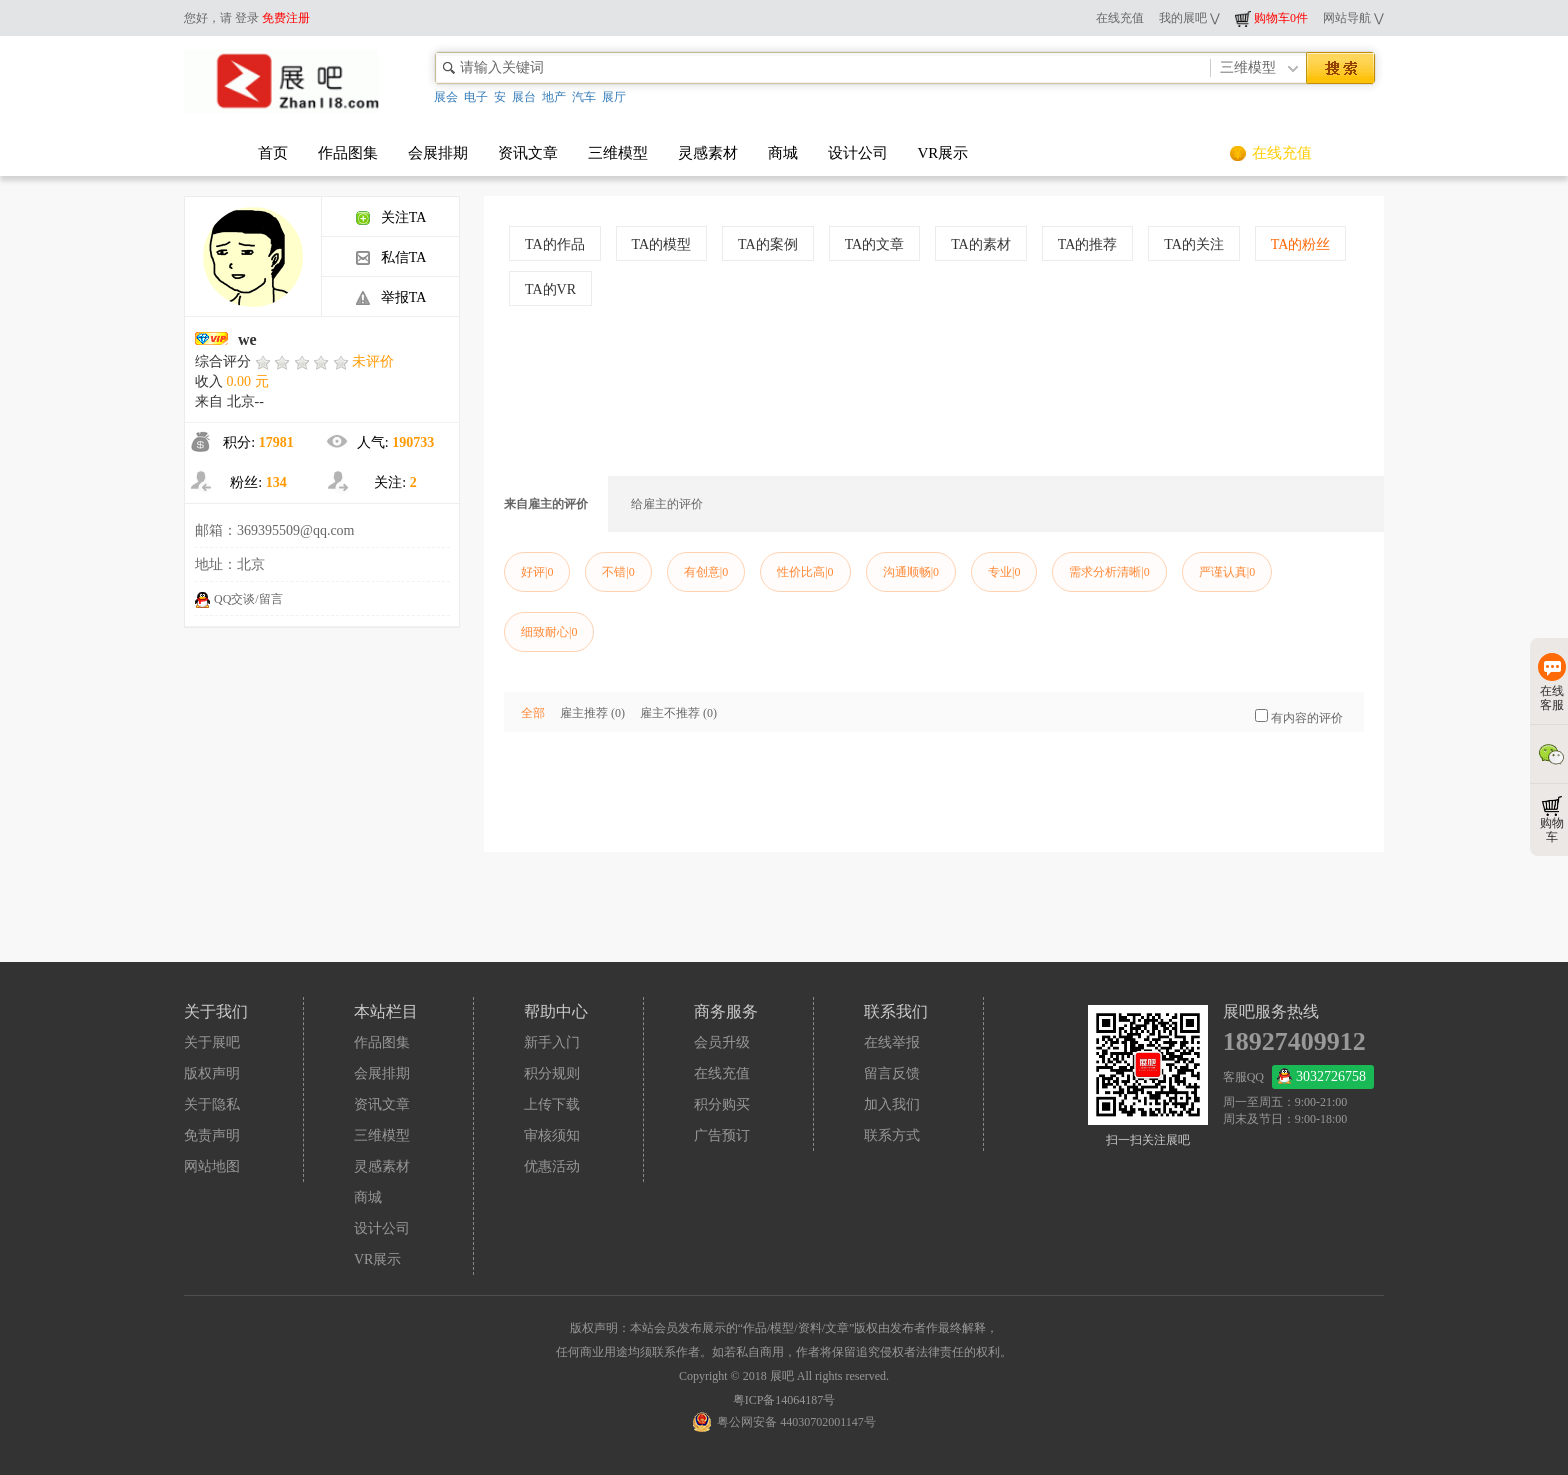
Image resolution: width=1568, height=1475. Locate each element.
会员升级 (722, 1042)
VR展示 (943, 153)
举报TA (391, 297)
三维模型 (618, 153)
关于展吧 (212, 1042)
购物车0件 (1271, 18)
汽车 (584, 97)
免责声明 (212, 1135)
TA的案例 (768, 244)
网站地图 (212, 1166)
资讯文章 (528, 153)
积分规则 (552, 1073)
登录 (247, 18)
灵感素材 (708, 153)
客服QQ (1298, 1077)
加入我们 (892, 1104)
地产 (554, 97)
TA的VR (550, 289)
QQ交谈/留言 (239, 599)
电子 (476, 97)
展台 (524, 97)
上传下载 (552, 1104)
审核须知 (552, 1135)
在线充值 (1120, 18)
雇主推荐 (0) (592, 713)
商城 (783, 153)
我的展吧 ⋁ (1189, 18)
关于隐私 (212, 1104)
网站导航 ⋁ (1353, 18)
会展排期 (438, 153)
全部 (533, 713)
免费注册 (286, 18)
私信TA (391, 257)
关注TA (391, 217)
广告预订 (722, 1135)
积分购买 (722, 1104)
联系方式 (892, 1135)
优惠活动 (552, 1166)
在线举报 (892, 1042)
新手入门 (552, 1042)
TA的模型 (662, 244)
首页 (273, 153)
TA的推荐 (1088, 244)
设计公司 (858, 153)
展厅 (614, 97)
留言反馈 (892, 1073)
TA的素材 (981, 244)
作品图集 (348, 153)
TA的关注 (1194, 244)
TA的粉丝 (1301, 244)
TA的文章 (875, 244)
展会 (446, 97)
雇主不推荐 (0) (678, 713)
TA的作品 (555, 244)
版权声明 (212, 1073)
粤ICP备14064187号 (784, 1400)
